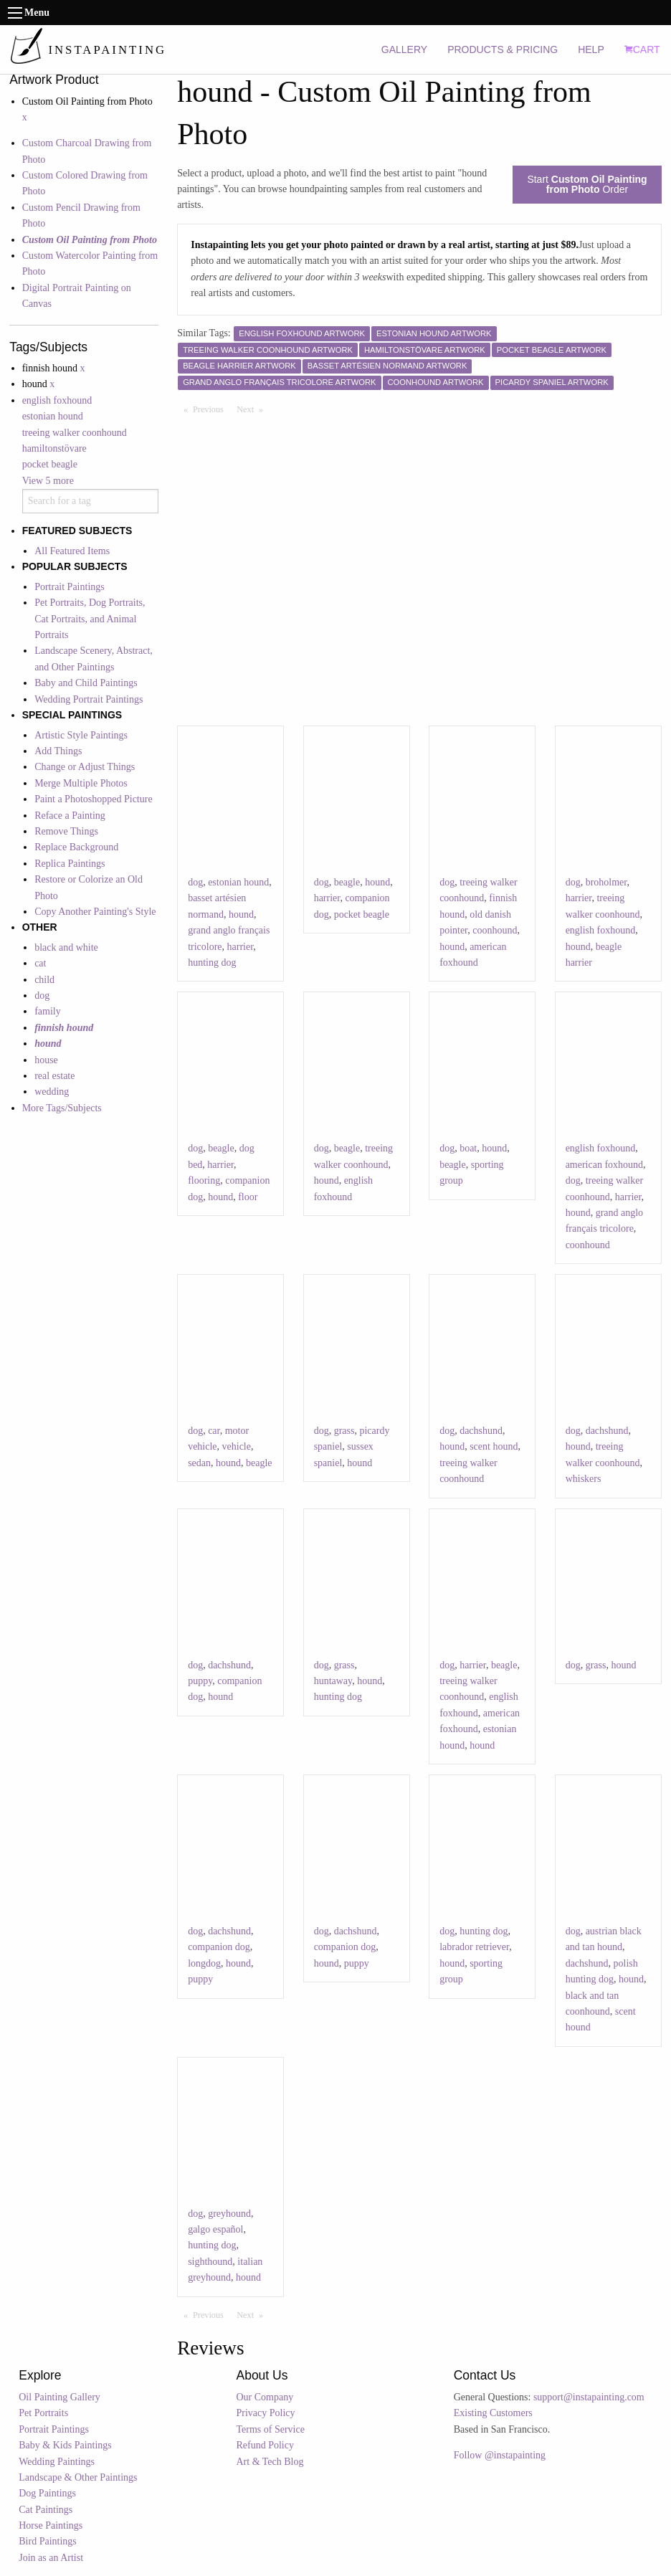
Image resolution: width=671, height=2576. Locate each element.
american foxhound (604, 1164)
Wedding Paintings (57, 2461)
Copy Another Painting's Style (95, 911)
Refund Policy (265, 2445)
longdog (204, 1963)
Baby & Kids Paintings (65, 2445)
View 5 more (48, 480)
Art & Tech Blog (269, 2461)
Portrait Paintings (69, 586)
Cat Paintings (45, 2509)
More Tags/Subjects (62, 1108)
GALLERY (404, 49)
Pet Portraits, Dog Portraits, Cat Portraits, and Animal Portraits (89, 618)
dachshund (481, 1430)
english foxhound (57, 400)
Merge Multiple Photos (81, 783)
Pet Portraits (43, 2413)
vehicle (236, 1446)
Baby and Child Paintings (86, 683)
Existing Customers (493, 2413)
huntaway (333, 1681)
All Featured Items (72, 551)
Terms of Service (270, 2429)
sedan (199, 1463)
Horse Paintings (50, 2525)
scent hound (494, 1446)
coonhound (494, 930)
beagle (347, 882)
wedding (51, 1091)
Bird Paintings (48, 2541)
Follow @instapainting (500, 2455)
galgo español (215, 2229)
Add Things (58, 751)
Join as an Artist (51, 2557)
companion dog (219, 1946)
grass (344, 1430)
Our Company (264, 2397)
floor (247, 1197)
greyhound (229, 2213)
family (47, 1011)
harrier (240, 946)
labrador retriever (474, 1946)
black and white (66, 947)
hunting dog (212, 962)
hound (241, 914)
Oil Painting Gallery (59, 2397)
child (44, 979)
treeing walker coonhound (74, 432)
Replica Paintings (69, 863)
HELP (591, 49)
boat (468, 1148)
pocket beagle (49, 464)
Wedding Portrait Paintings (88, 699)
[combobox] (90, 501)
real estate (54, 1075)
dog (41, 995)
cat (40, 963)
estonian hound (52, 416)
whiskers (583, 1478)
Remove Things (66, 831)
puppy (200, 1681)
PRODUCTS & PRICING (502, 49)
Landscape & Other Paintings (78, 2477)
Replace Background (76, 847)
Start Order (587, 184)
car (214, 1430)
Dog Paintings (47, 2493)
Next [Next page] (253, 408)
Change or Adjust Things (84, 766)
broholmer (606, 882)
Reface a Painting (69, 815)
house (46, 1060)
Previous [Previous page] (211, 408)
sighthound (210, 2261)
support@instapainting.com (588, 2397)
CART (642, 49)
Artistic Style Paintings (81, 735)
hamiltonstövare (54, 448)
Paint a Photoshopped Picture (93, 799)
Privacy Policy (265, 2413)
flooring (204, 1180)
